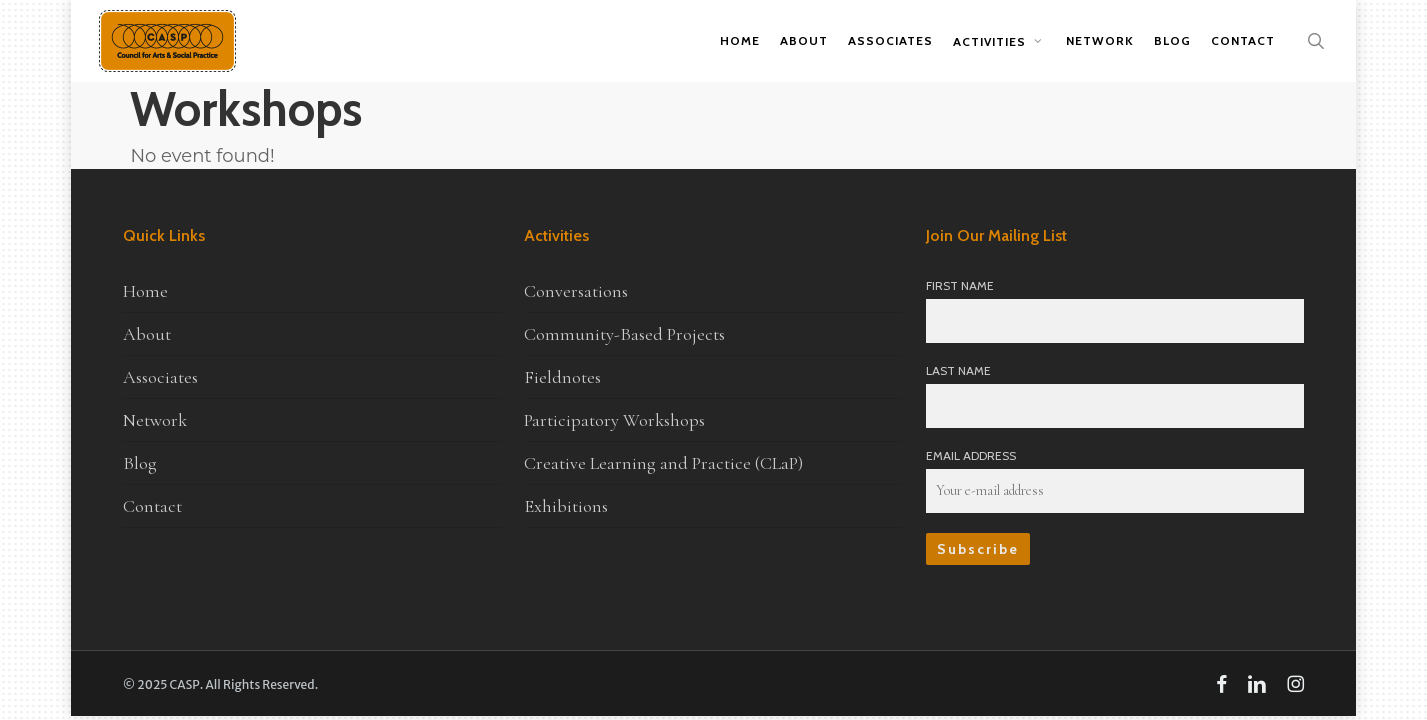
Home (145, 291)
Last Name (958, 370)
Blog (140, 463)
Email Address (971, 455)
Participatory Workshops (614, 420)
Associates (160, 377)
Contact (152, 506)
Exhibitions (566, 506)
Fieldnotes (562, 377)
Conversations (576, 291)
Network (155, 420)
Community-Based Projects (624, 334)
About (147, 334)
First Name (960, 285)
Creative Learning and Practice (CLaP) (663, 463)
